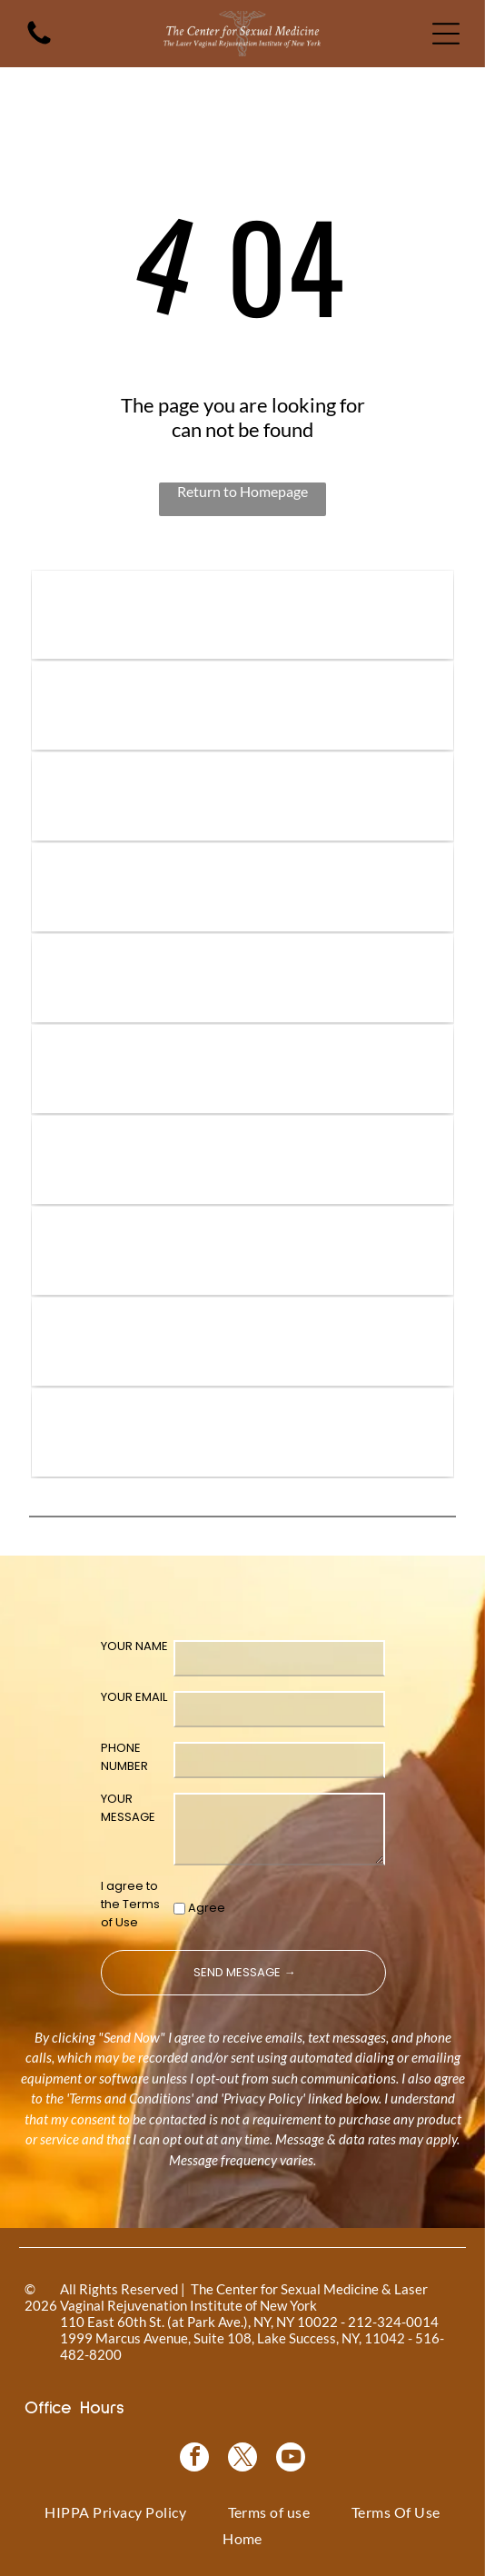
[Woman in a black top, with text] (242, 1251)
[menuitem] (115, 2511)
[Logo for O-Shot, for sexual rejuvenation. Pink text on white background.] (242, 1160)
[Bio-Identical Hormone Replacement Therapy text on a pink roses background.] (242, 887)
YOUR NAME (134, 1646)
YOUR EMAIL (134, 1697)
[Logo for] (242, 615)
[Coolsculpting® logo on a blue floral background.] (242, 978)
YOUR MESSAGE (128, 1807)
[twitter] (242, 2459)
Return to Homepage (242, 491)
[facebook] (194, 2459)
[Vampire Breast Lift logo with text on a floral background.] (242, 796)
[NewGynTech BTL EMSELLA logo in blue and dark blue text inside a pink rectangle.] (242, 1432)
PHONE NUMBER (124, 1757)
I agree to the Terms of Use (130, 1904)
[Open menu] (446, 33)
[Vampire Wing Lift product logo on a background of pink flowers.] (242, 705)
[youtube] (290, 2459)
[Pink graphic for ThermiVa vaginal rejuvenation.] (242, 1069)
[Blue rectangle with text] (242, 1342)
